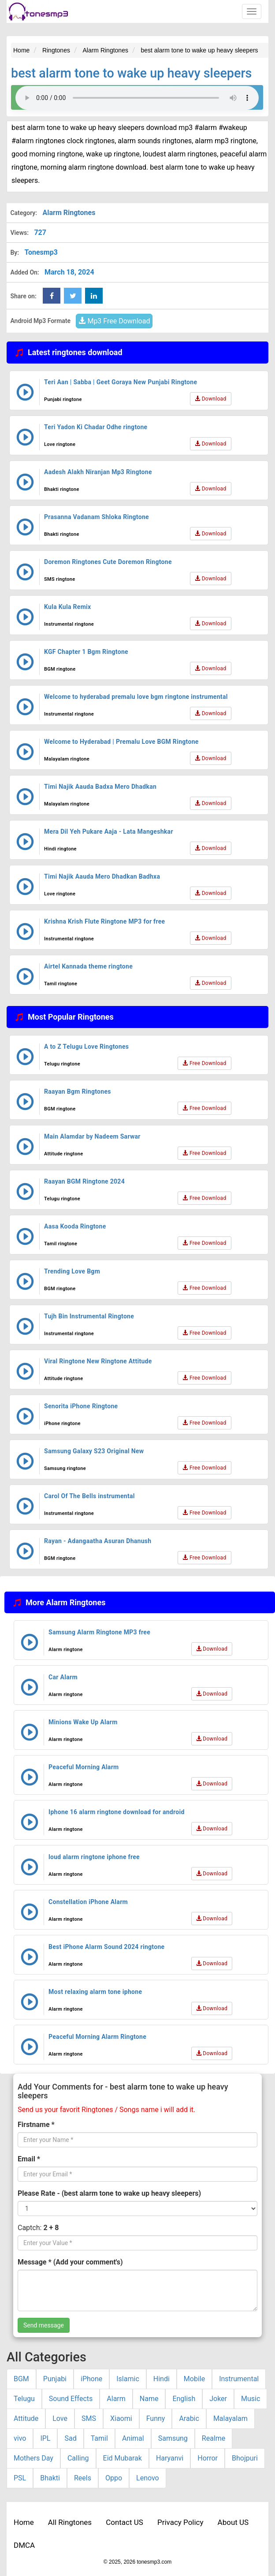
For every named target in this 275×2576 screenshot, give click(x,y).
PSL (20, 2478)
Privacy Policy (180, 2522)
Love (59, 2418)
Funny (155, 2418)
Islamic (127, 2379)
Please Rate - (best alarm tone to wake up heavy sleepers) (109, 2193)
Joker (218, 2398)
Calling (78, 2458)
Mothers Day (33, 2458)
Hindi (161, 2379)
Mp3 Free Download (114, 321)
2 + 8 (51, 2227)
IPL (45, 2438)
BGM (21, 2379)
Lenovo (147, 2478)
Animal (133, 2438)
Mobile (194, 2379)
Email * (29, 2159)
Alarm (116, 2398)
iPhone (91, 2379)
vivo (20, 2438)
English (183, 2398)
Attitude (26, 2418)
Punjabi (55, 2379)
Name (149, 2398)
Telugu (24, 2398)
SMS (89, 2418)
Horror (207, 2458)
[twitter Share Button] (73, 296)
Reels (82, 2478)
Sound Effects (71, 2398)
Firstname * (36, 2124)
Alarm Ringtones (68, 212)
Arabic (189, 2418)
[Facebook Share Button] (51, 296)
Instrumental (239, 2379)
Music (250, 2398)
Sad (70, 2438)
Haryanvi (169, 2458)
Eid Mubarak (122, 2458)
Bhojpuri (245, 2458)
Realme (213, 2438)
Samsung (173, 2438)
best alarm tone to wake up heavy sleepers (131, 73)
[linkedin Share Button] (94, 296)
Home (24, 2522)
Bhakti (50, 2478)
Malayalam (230, 2418)
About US (233, 2522)
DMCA (24, 2545)
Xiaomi (121, 2418)
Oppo (113, 2478)
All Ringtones (70, 2522)
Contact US (124, 2522)
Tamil (99, 2438)
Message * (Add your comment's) (70, 2262)
